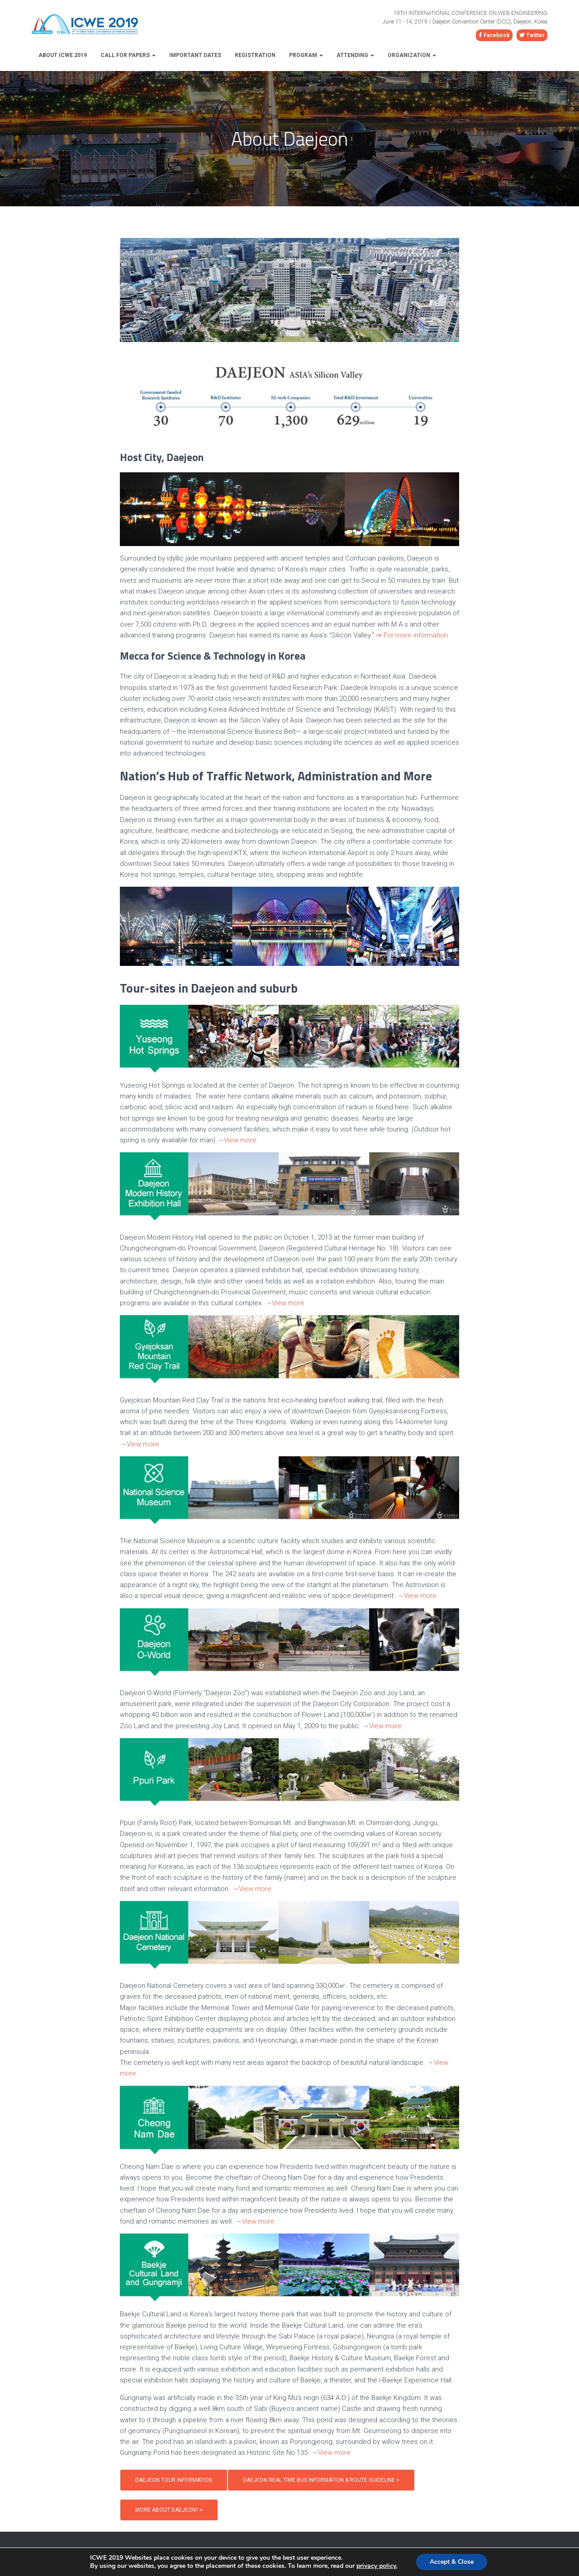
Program (306, 55)
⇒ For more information (412, 635)
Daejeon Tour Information (173, 2480)
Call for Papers (128, 55)
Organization (412, 55)
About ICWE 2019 (62, 55)
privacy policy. (376, 2566)
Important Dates (195, 55)
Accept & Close (452, 2561)
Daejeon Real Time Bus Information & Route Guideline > (321, 2480)
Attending (355, 55)
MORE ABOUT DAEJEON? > (169, 2510)
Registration (255, 55)
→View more (236, 1140)
